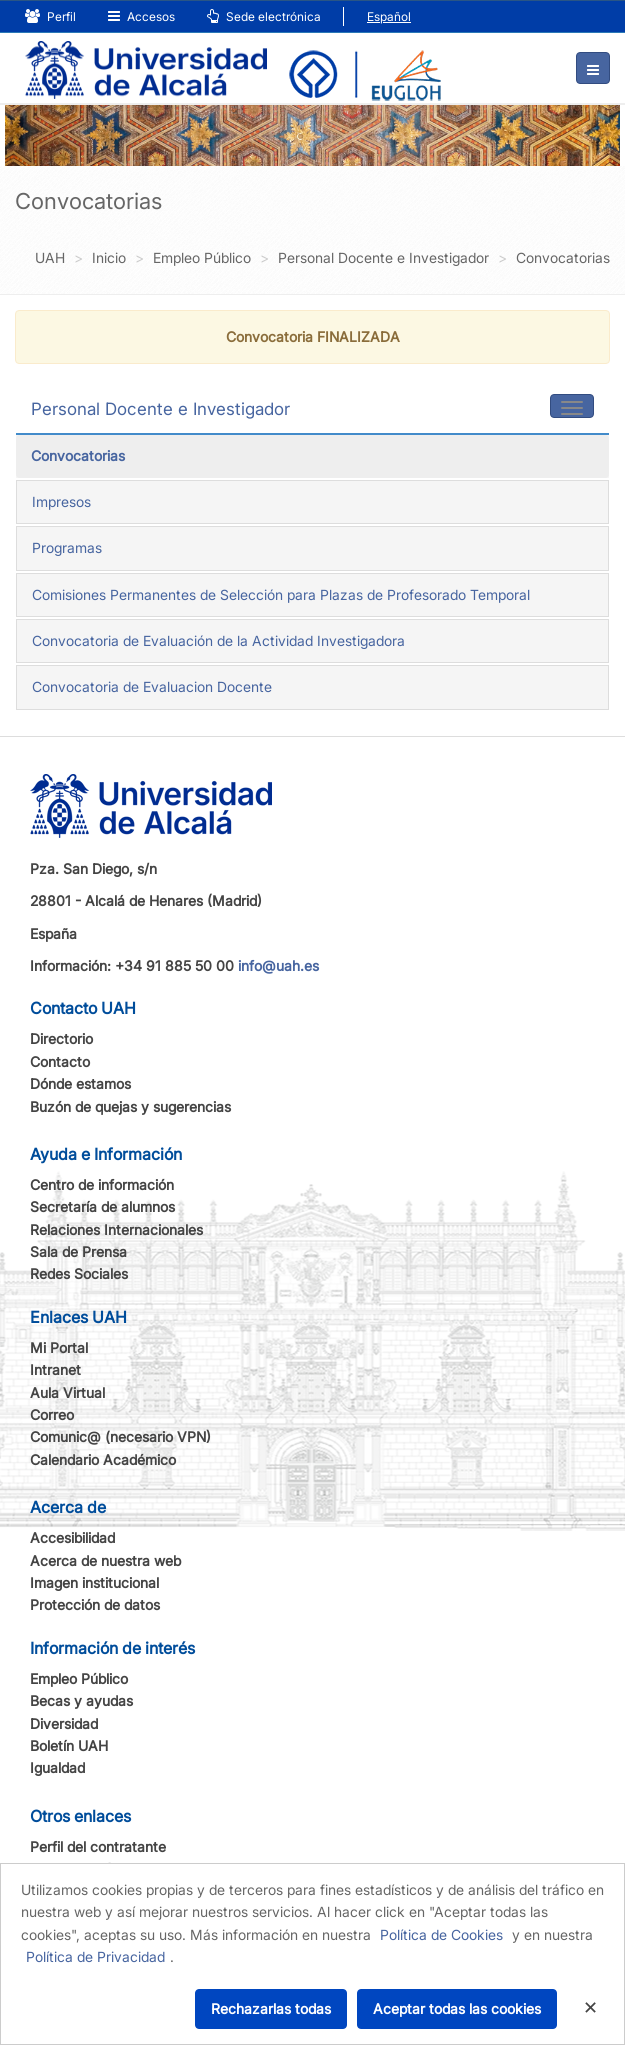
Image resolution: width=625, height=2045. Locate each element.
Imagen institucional (94, 1582)
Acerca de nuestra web (105, 1560)
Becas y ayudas (81, 1700)
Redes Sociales (79, 1273)
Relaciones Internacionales (116, 1229)
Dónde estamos (80, 1083)
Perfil (50, 16)
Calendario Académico (103, 1459)
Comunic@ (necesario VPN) (120, 1436)
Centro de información (102, 1184)
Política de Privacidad (95, 1956)
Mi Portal (59, 1347)
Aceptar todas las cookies (457, 2008)
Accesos (141, 16)
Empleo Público (79, 1678)
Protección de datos (95, 1604)
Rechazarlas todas (271, 2008)
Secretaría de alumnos (102, 1206)
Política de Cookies (441, 1934)
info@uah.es (278, 965)
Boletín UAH (69, 1745)
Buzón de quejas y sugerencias (130, 1106)
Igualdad (57, 1767)
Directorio (61, 1038)
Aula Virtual (67, 1392)
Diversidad (64, 1723)
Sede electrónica (264, 16)
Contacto (60, 1061)
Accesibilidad (72, 1537)
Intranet (55, 1369)
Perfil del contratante (98, 1846)
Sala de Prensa (78, 1251)
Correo (52, 1414)
